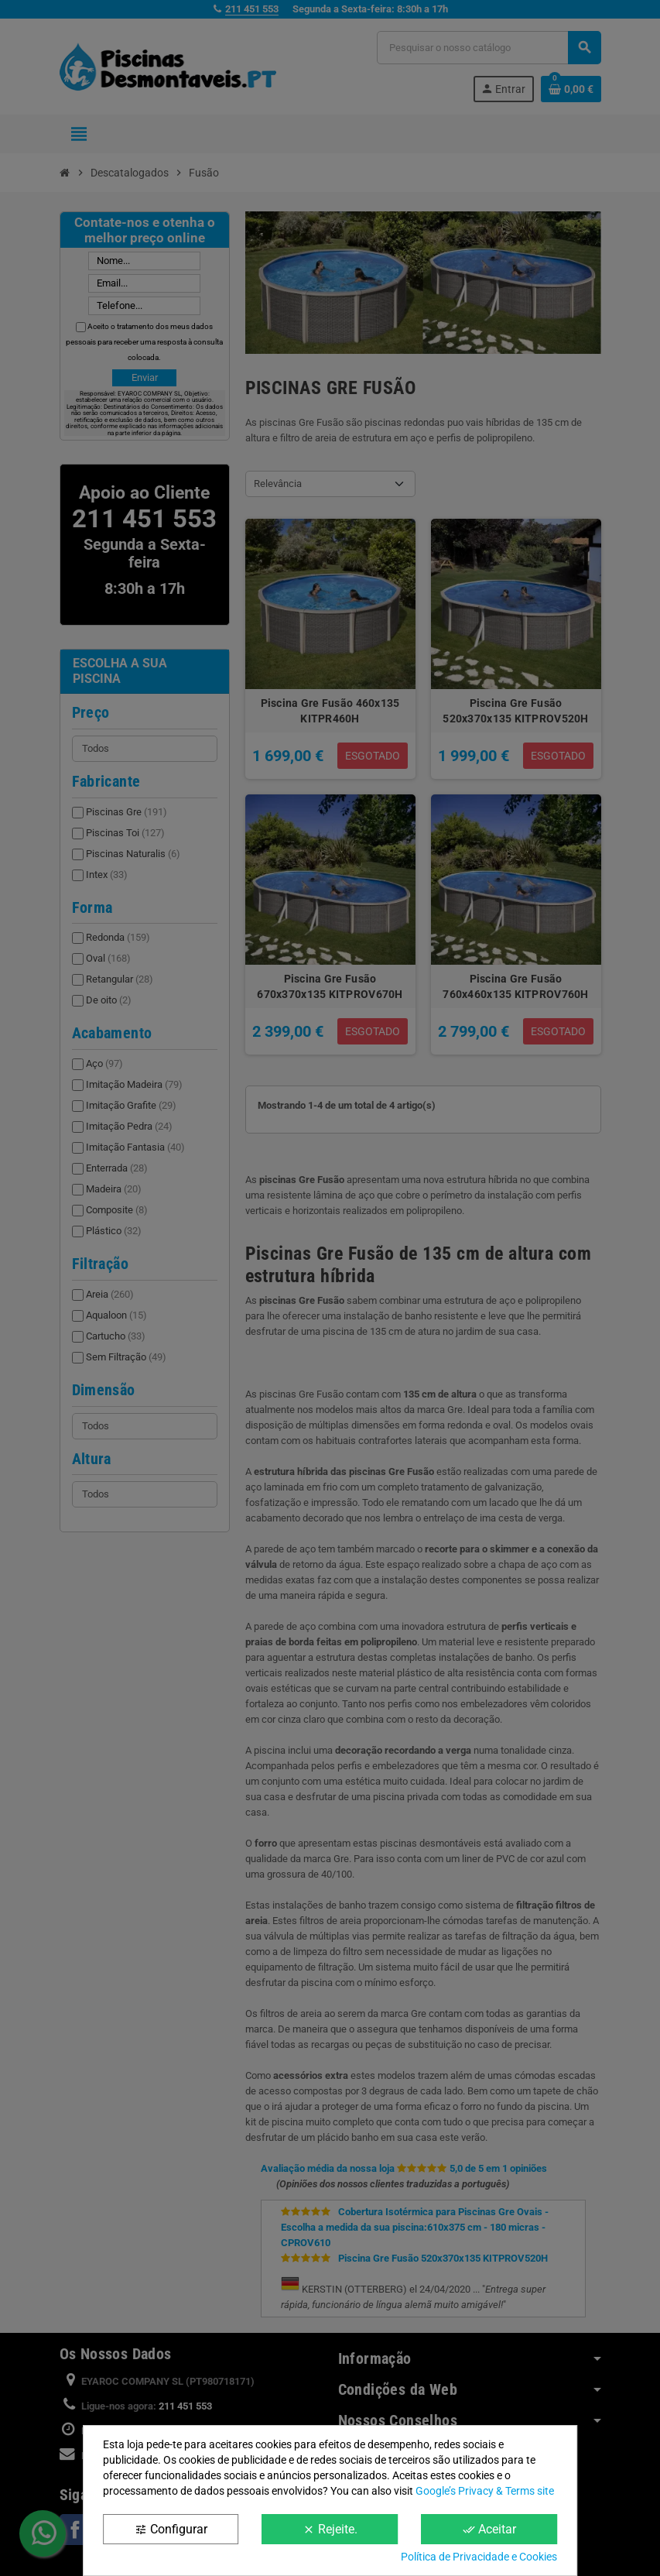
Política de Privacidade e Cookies (479, 2556)
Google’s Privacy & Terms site (484, 2491)
